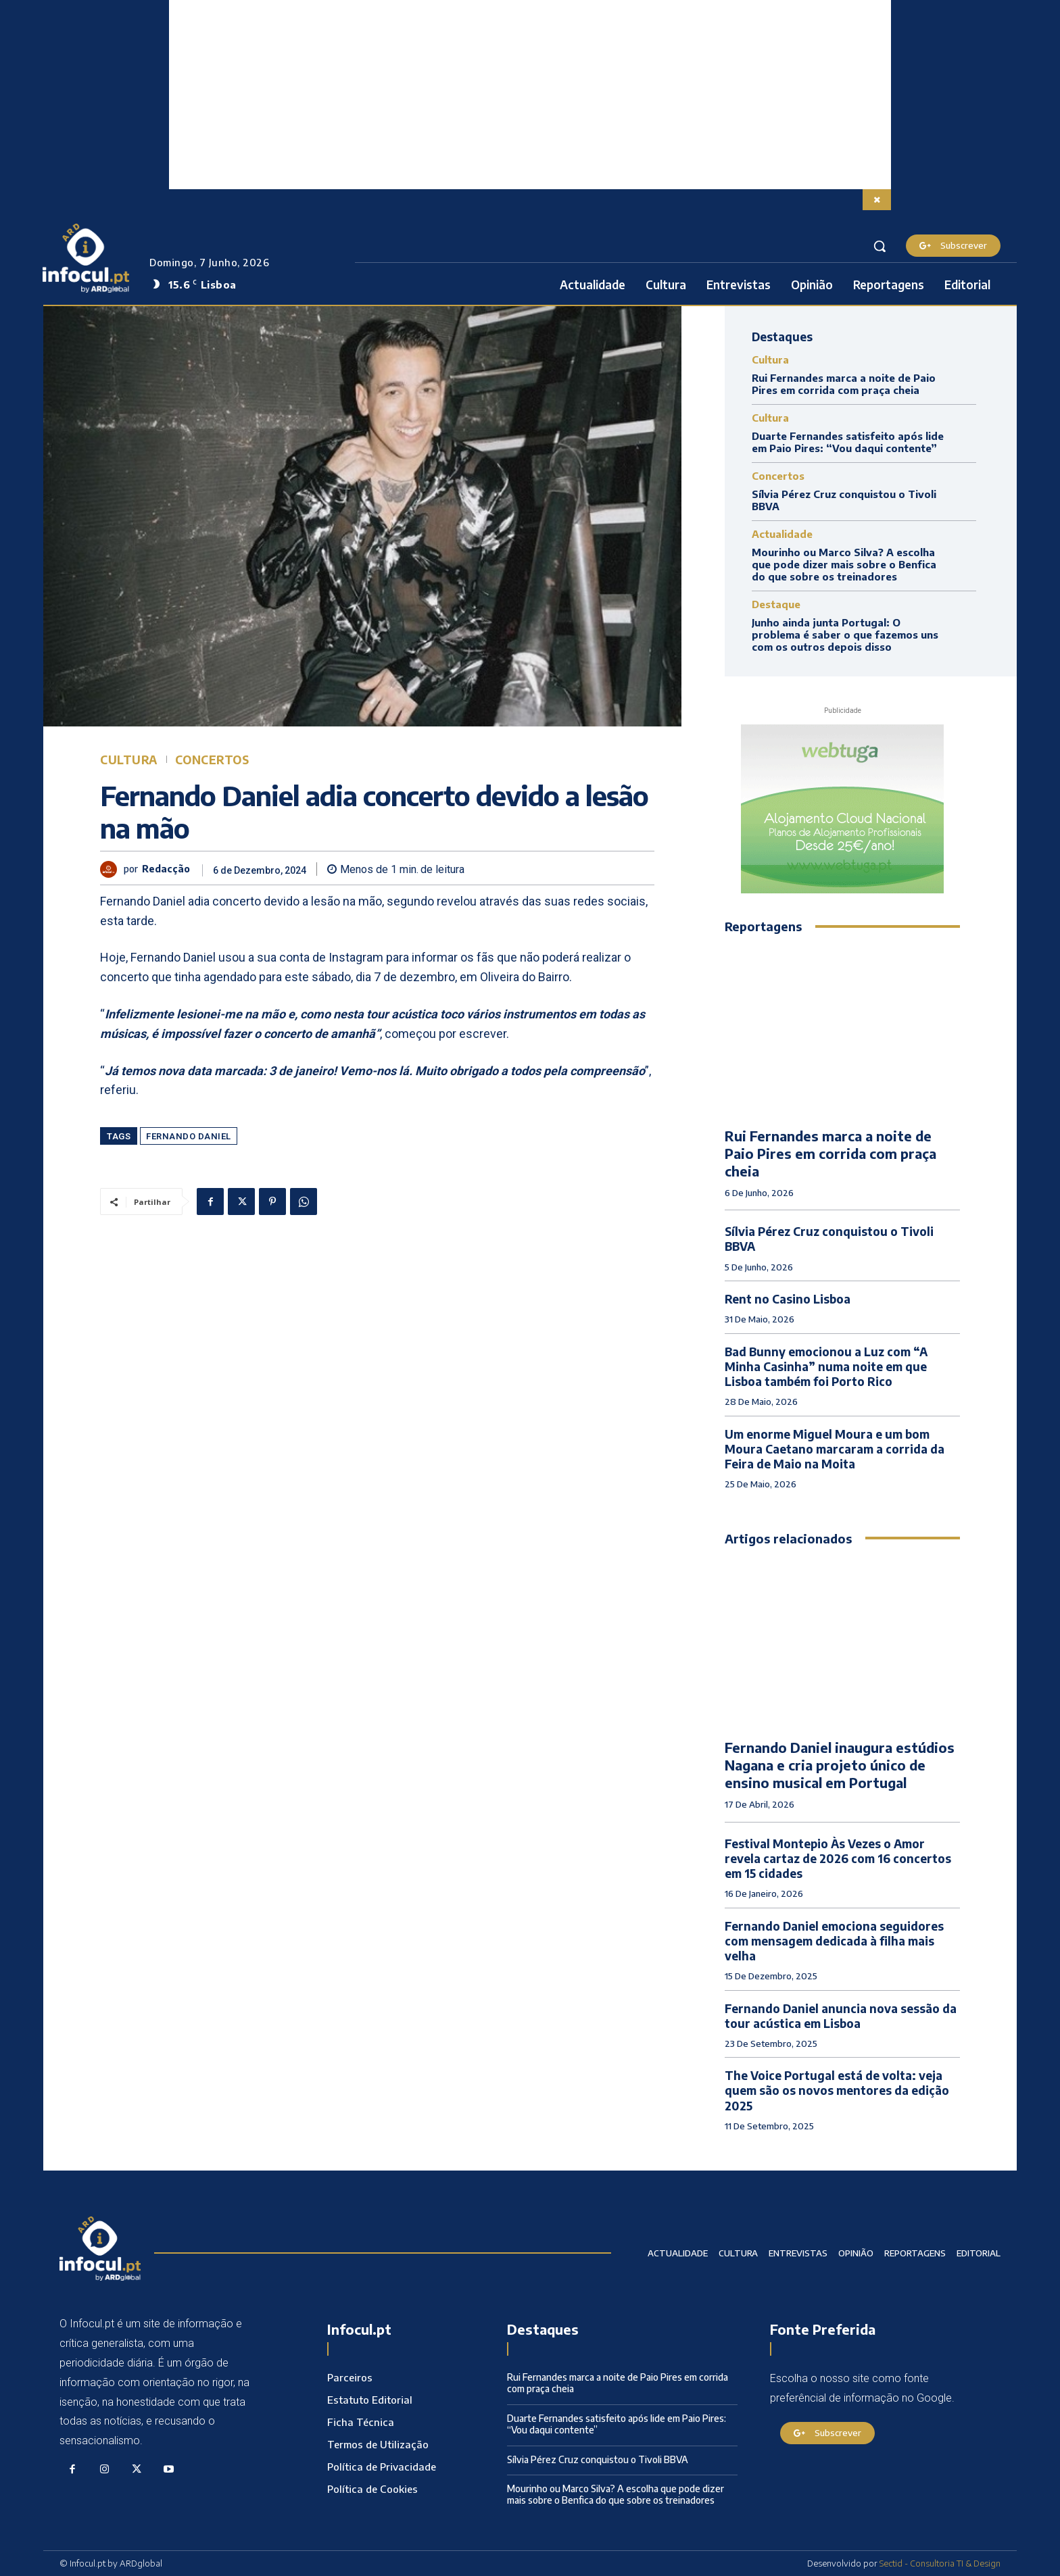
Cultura (129, 760)
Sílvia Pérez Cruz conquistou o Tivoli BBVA (597, 2459)
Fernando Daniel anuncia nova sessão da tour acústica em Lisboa (841, 2016)
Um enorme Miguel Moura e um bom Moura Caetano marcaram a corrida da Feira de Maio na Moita (834, 1449)
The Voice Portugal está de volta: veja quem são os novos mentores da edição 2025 (837, 2090)
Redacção (166, 869)
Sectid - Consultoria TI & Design (940, 2563)
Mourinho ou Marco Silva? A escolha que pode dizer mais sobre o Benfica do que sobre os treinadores (844, 564)
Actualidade (782, 534)
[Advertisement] (530, 94)
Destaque (776, 604)
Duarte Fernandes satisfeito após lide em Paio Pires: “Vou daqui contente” (848, 442)
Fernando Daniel (188, 1136)
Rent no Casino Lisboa (787, 1298)
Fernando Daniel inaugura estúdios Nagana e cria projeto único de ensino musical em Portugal (840, 1765)
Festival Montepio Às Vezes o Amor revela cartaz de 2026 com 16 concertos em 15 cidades (838, 1858)
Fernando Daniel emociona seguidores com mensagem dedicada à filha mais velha (834, 1940)
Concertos (212, 760)
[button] (879, 246)
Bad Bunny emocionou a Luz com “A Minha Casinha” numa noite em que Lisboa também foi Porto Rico (826, 1366)
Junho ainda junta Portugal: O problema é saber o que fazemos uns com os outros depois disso (845, 634)
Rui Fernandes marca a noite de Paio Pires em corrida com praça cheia (844, 384)
